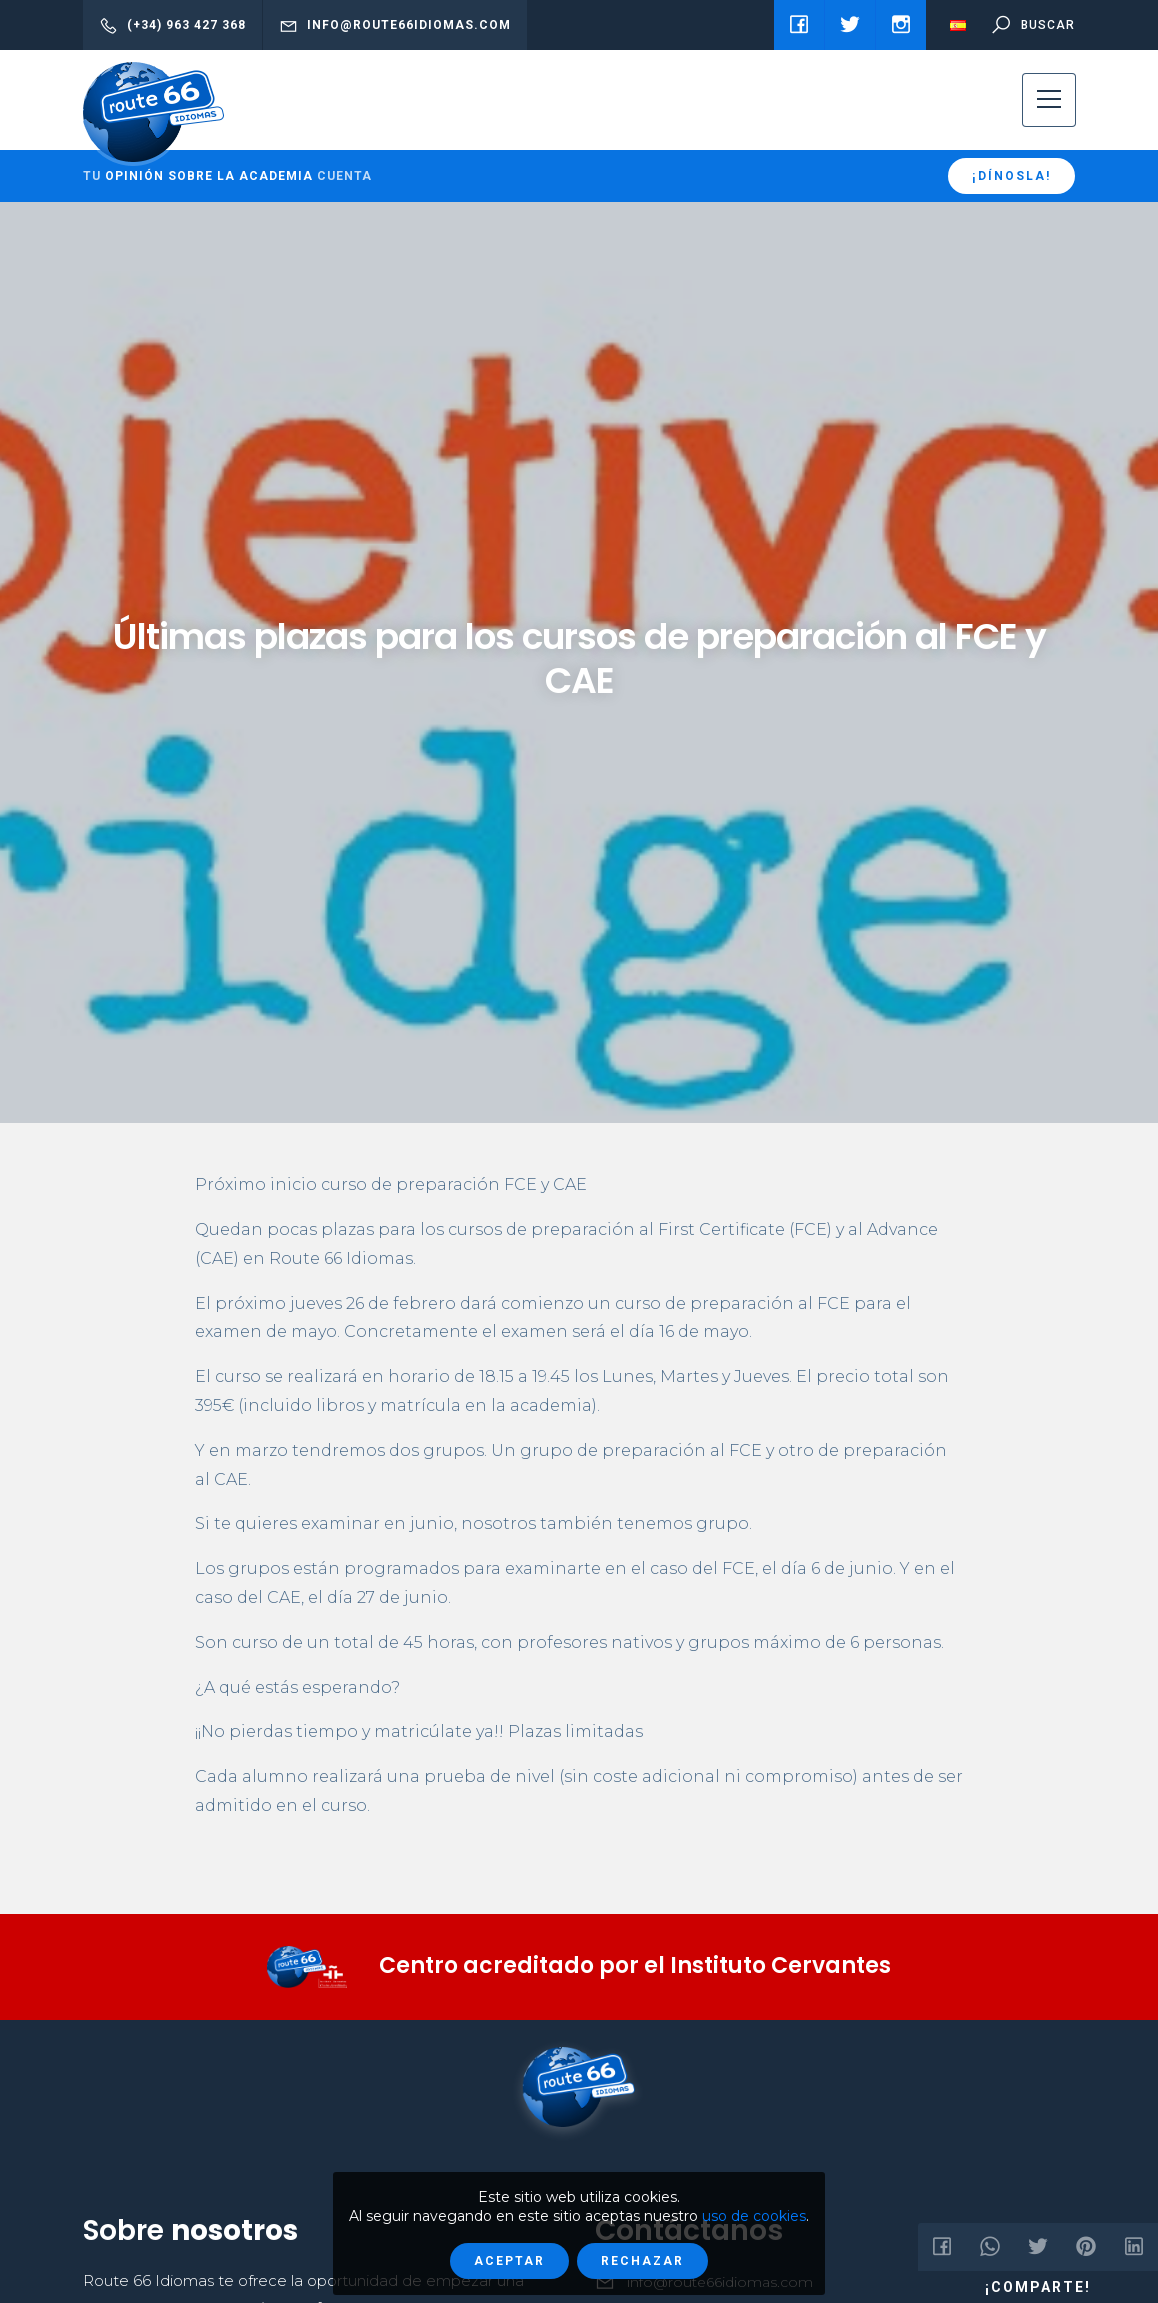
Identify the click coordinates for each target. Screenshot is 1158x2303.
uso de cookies (754, 2216)
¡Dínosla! (1011, 176)
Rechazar (642, 2261)
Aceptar (509, 2261)
